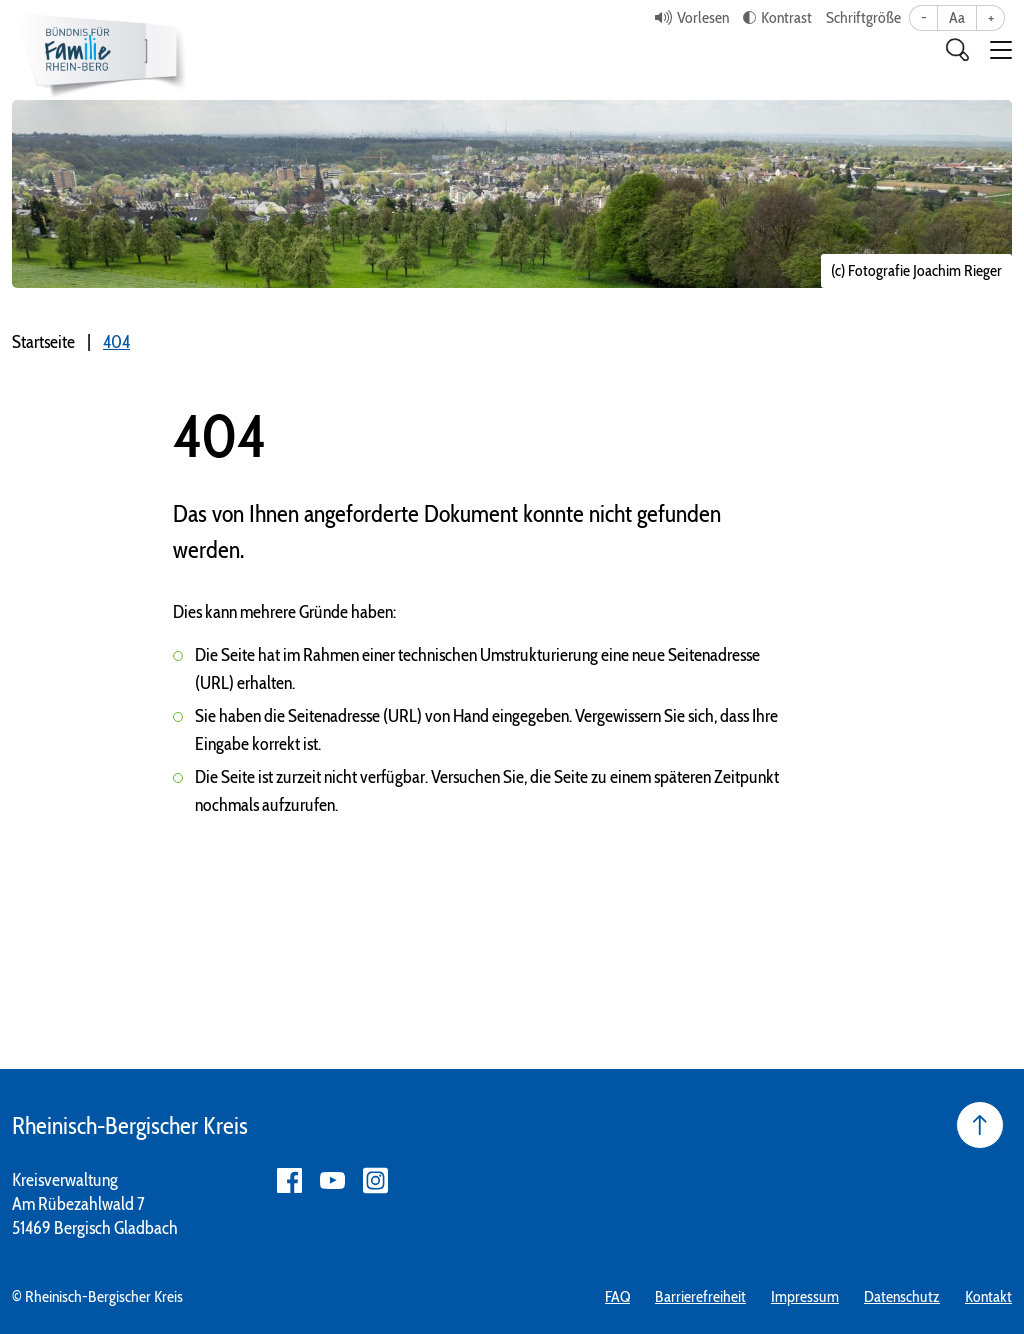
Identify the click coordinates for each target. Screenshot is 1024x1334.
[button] (1001, 50)
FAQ (617, 1296)
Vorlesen (703, 17)
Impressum (805, 1296)
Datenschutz (902, 1296)
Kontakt (988, 1296)
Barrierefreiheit (700, 1296)
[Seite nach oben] (980, 1125)
